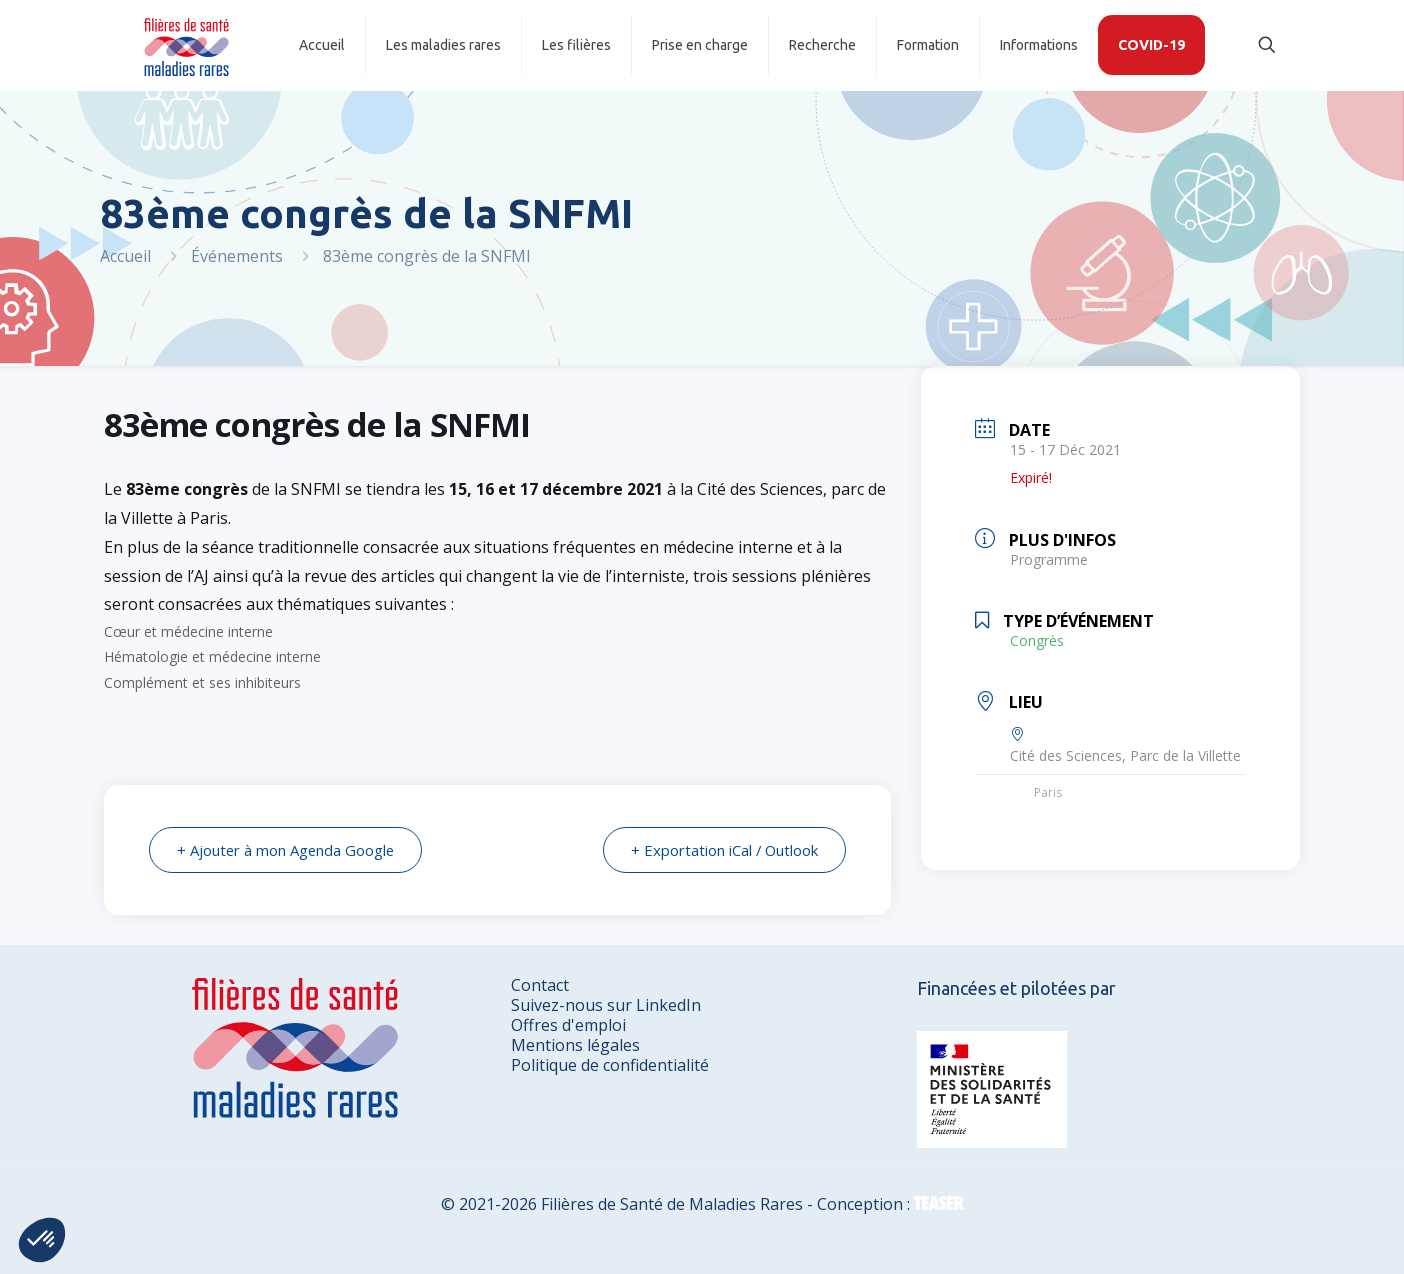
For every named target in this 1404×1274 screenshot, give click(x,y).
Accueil (125, 256)
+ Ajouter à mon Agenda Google (288, 850)
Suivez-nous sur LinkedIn (606, 1005)
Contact (540, 985)
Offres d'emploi (568, 1025)
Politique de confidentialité (610, 1065)
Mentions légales (575, 1045)
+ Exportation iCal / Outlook (722, 850)
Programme (1049, 559)
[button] (42, 1240)
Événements (237, 256)
